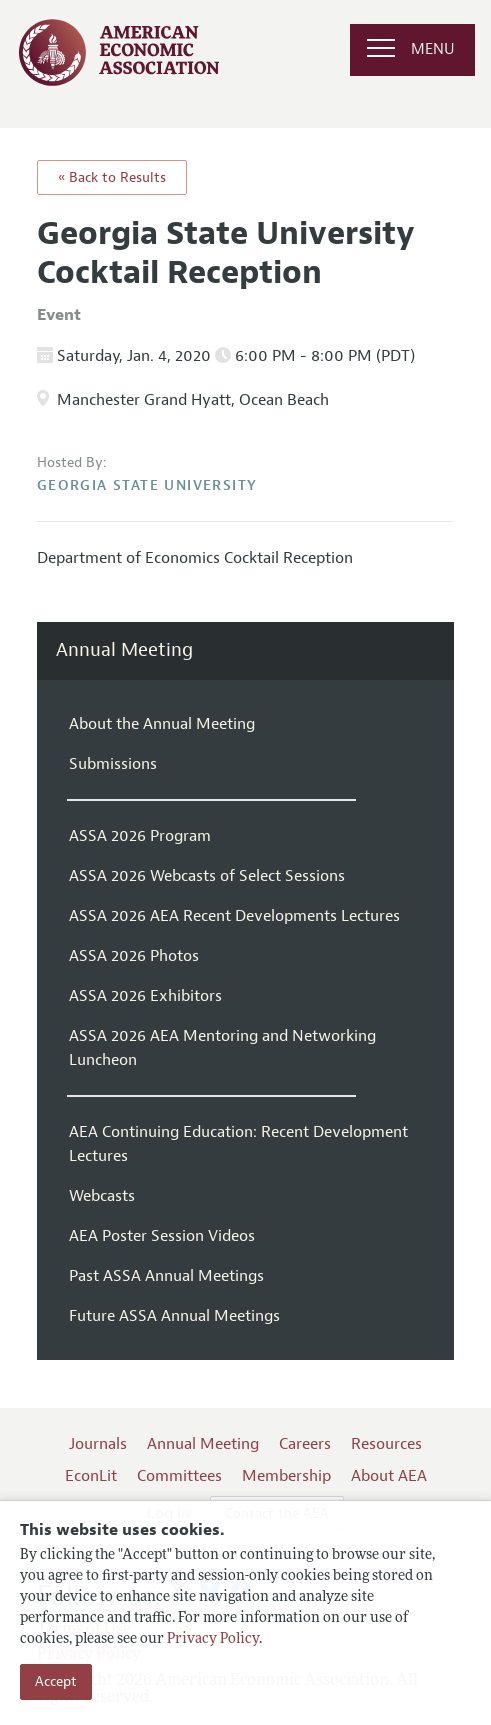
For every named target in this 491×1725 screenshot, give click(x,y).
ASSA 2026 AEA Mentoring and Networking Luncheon (222, 1048)
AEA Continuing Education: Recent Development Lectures (238, 1144)
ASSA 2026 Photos (134, 956)
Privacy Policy (213, 1639)
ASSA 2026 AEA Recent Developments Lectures (234, 916)
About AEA (389, 1476)
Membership (286, 1476)
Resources (386, 1444)
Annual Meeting (124, 650)
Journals (98, 1444)
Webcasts (102, 1196)
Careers (305, 1444)
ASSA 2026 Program (140, 836)
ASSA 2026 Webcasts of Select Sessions (207, 876)
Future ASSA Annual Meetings (174, 1316)
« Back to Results (112, 177)
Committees (179, 1476)
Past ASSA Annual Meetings (166, 1276)
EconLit (91, 1476)
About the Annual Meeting (162, 724)
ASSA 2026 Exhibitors (145, 996)
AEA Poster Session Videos (162, 1236)
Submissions (113, 764)
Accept (56, 1681)
